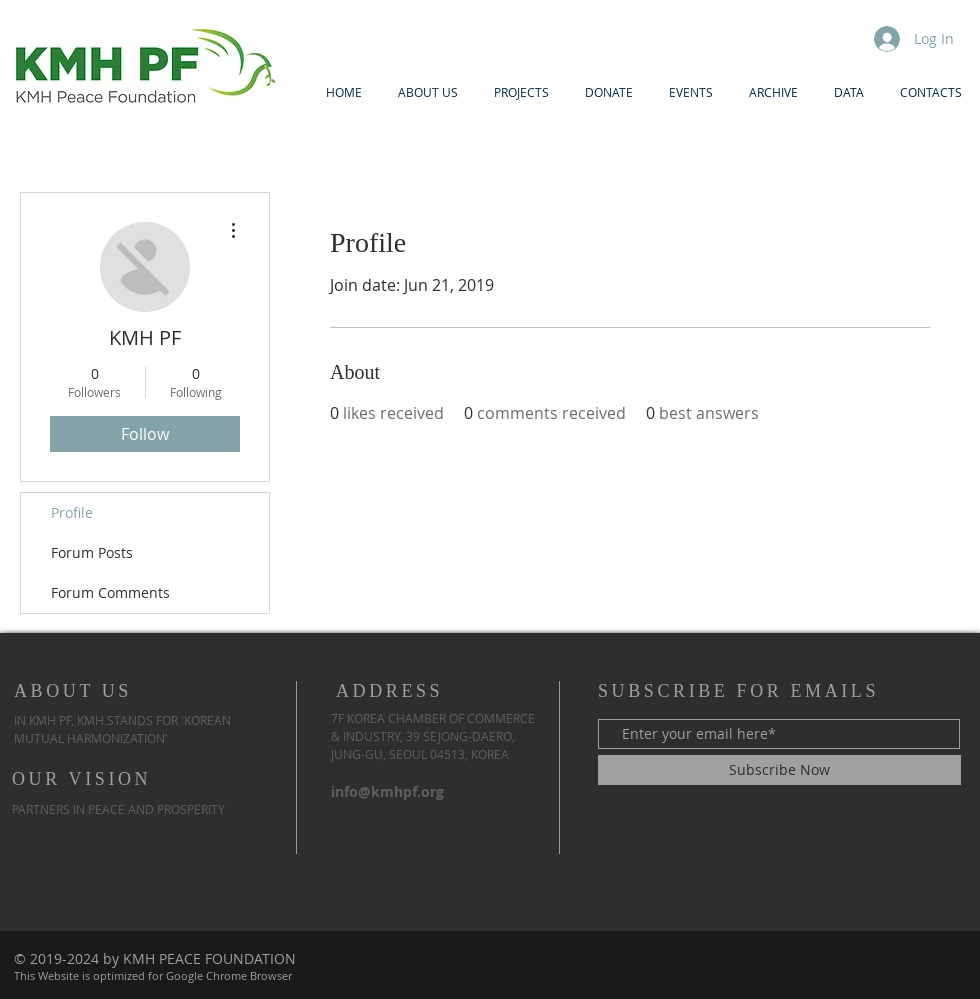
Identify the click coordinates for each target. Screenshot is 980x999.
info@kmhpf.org (387, 791)
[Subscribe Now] (779, 770)
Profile (72, 512)
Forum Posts (92, 552)
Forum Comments (110, 592)
